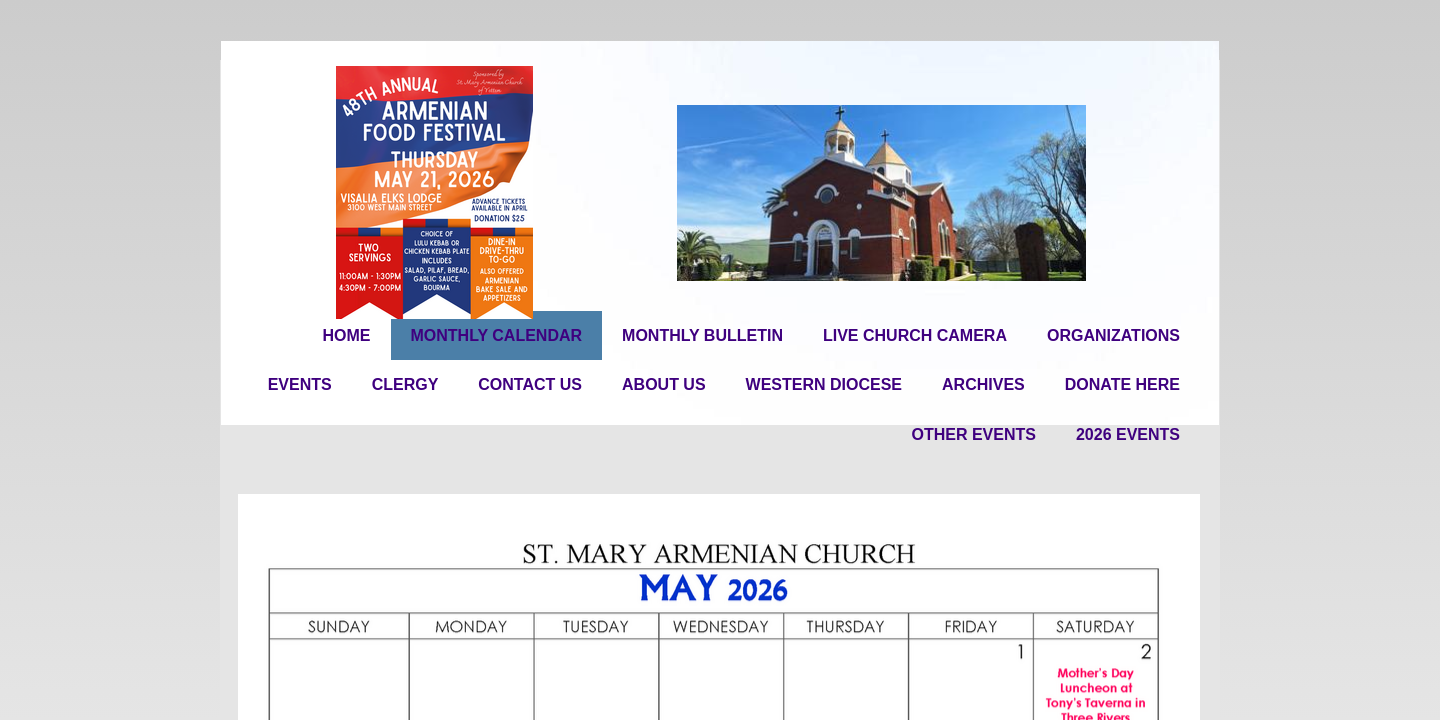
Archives (983, 384)
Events (300, 384)
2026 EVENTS (1128, 434)
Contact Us (530, 384)
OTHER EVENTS (973, 434)
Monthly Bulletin (702, 335)
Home (347, 335)
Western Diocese (824, 384)
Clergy (405, 384)
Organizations (1113, 335)
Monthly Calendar (497, 335)
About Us (664, 384)
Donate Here (1122, 384)
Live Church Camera (915, 335)
